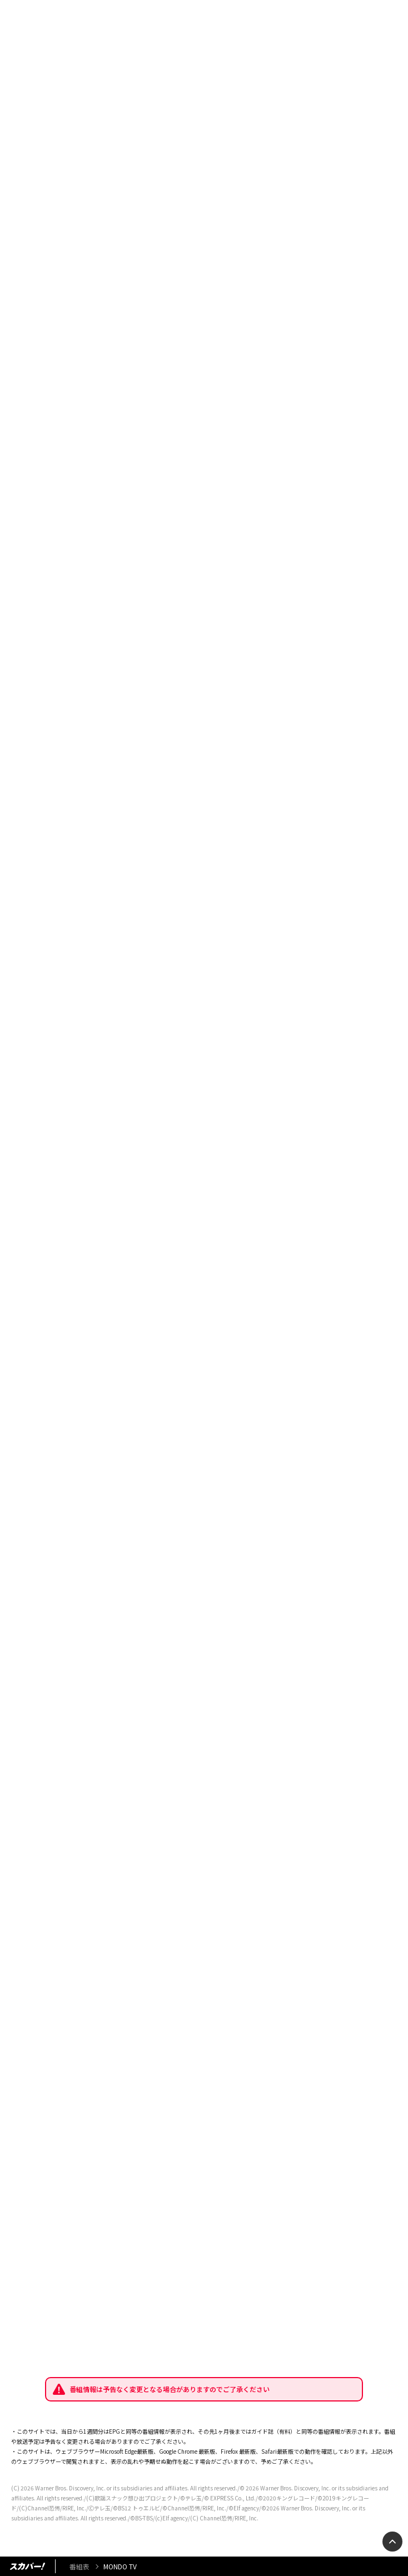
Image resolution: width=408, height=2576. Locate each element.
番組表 (79, 2566)
